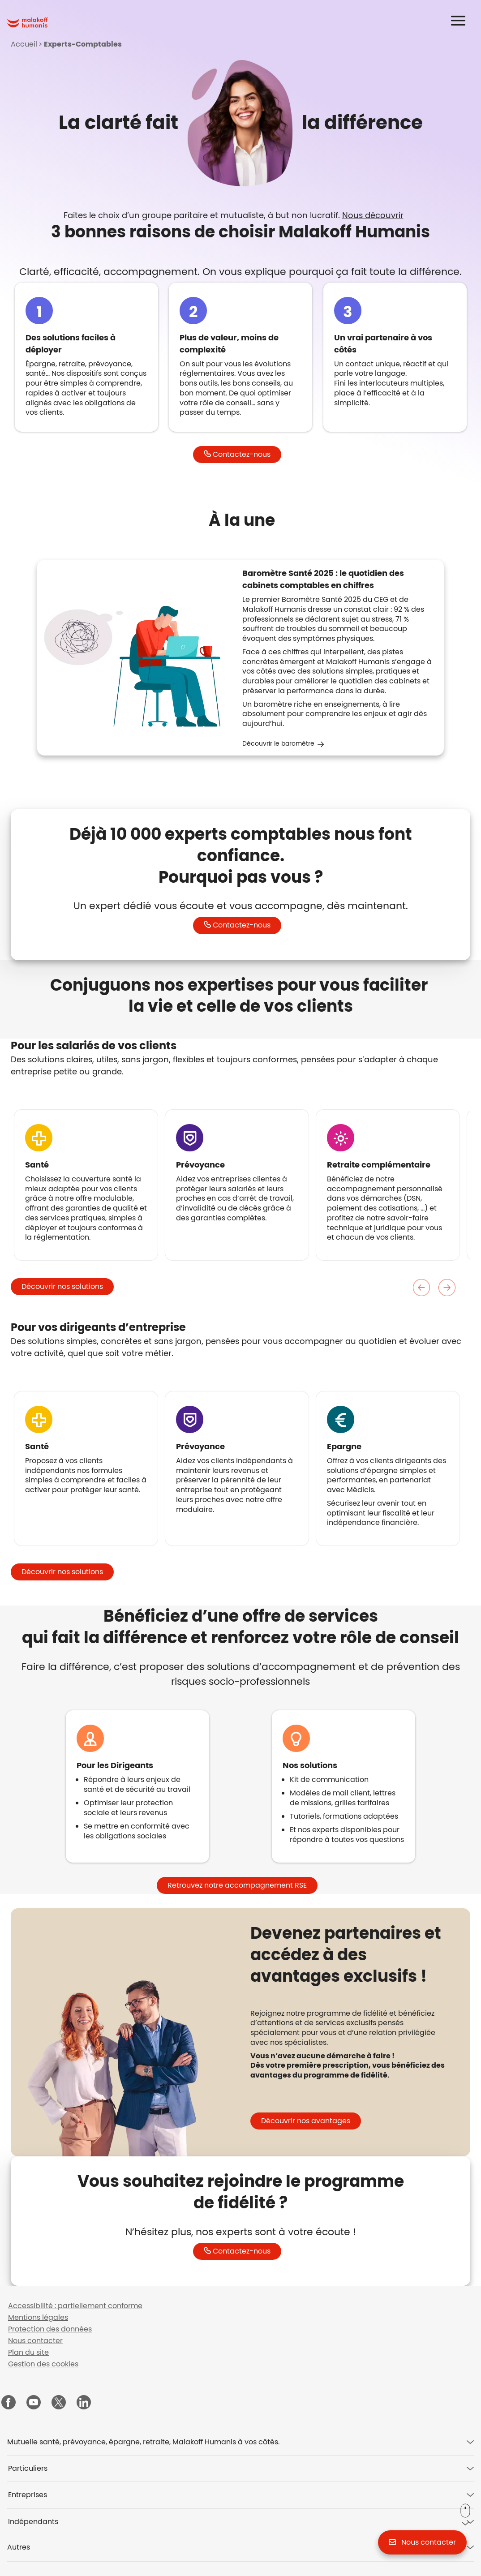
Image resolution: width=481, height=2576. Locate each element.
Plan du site (28, 2352)
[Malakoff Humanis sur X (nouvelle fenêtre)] (59, 2402)
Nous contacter (35, 2341)
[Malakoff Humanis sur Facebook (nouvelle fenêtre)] (8, 2403)
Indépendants (33, 2521)
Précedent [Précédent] (421, 1287)
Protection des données (50, 2329)
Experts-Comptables (83, 44)
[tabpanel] (350, 2029)
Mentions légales (38, 2317)
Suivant (446, 1287)
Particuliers (27, 2468)
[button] (464, 21)
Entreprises (27, 2495)
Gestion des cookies (43, 2364)
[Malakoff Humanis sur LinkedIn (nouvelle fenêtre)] (84, 2403)
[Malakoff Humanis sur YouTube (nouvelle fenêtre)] (33, 2403)
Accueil (24, 44)
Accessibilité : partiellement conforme (75, 2306)
